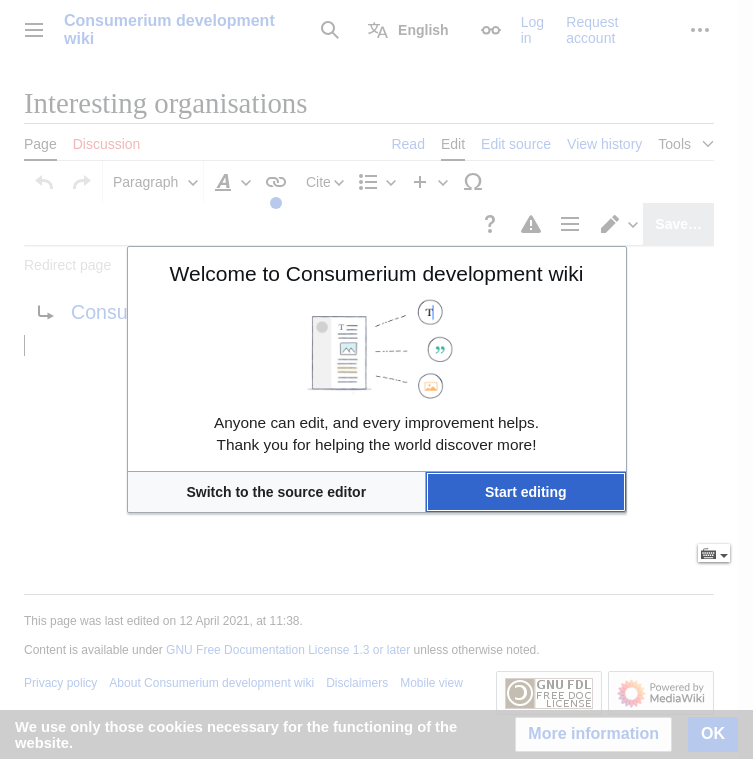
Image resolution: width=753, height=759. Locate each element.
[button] (277, 492)
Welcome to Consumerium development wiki (377, 273)
